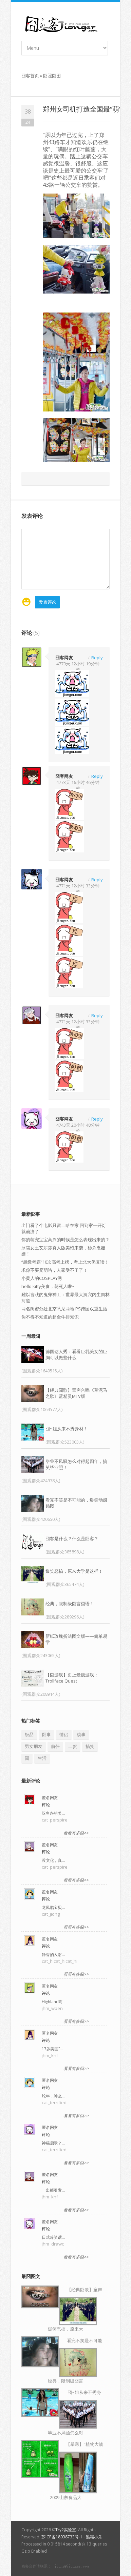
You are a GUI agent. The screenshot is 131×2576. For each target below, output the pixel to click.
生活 (42, 1758)
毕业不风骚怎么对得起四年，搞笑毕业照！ (76, 1464)
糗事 (81, 1734)
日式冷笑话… (53, 2237)
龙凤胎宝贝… (53, 1907)
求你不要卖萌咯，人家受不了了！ (54, 1270)
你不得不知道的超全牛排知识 (50, 1317)
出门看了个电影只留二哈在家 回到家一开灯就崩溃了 (63, 1228)
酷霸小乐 (94, 2537)
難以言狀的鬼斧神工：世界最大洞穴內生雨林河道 (65, 1297)
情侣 (63, 1734)
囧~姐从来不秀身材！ (66, 1429)
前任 (55, 1746)
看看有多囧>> (76, 1833)
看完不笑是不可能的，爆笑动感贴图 (76, 1503)
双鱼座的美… (53, 1813)
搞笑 (90, 1746)
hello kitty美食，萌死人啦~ (48, 1286)
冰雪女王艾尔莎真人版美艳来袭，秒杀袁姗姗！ (63, 1251)
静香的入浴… (53, 1954)
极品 (29, 1734)
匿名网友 (50, 1797)
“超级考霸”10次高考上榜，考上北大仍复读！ (65, 1262)
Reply (97, 657)
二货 (72, 1746)
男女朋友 (33, 1746)
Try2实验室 (65, 2530)
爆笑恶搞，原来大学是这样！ (74, 1571)
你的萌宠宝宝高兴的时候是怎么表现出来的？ (65, 1239)
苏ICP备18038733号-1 (61, 2537)
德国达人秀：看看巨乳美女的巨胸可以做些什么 (76, 1354)
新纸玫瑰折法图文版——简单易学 (76, 1639)
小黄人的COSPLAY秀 (41, 1278)
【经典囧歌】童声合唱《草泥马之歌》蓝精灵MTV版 (76, 1393)
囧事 (46, 1734)
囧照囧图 (52, 76)
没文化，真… (53, 1860)
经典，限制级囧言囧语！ (69, 1604)
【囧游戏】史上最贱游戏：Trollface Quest (71, 1678)
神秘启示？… (53, 2143)
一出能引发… (53, 2190)
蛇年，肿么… (53, 2096)
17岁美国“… (52, 2049)
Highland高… (54, 2002)
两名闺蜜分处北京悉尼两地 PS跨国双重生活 (64, 1309)
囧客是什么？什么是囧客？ (71, 1538)
